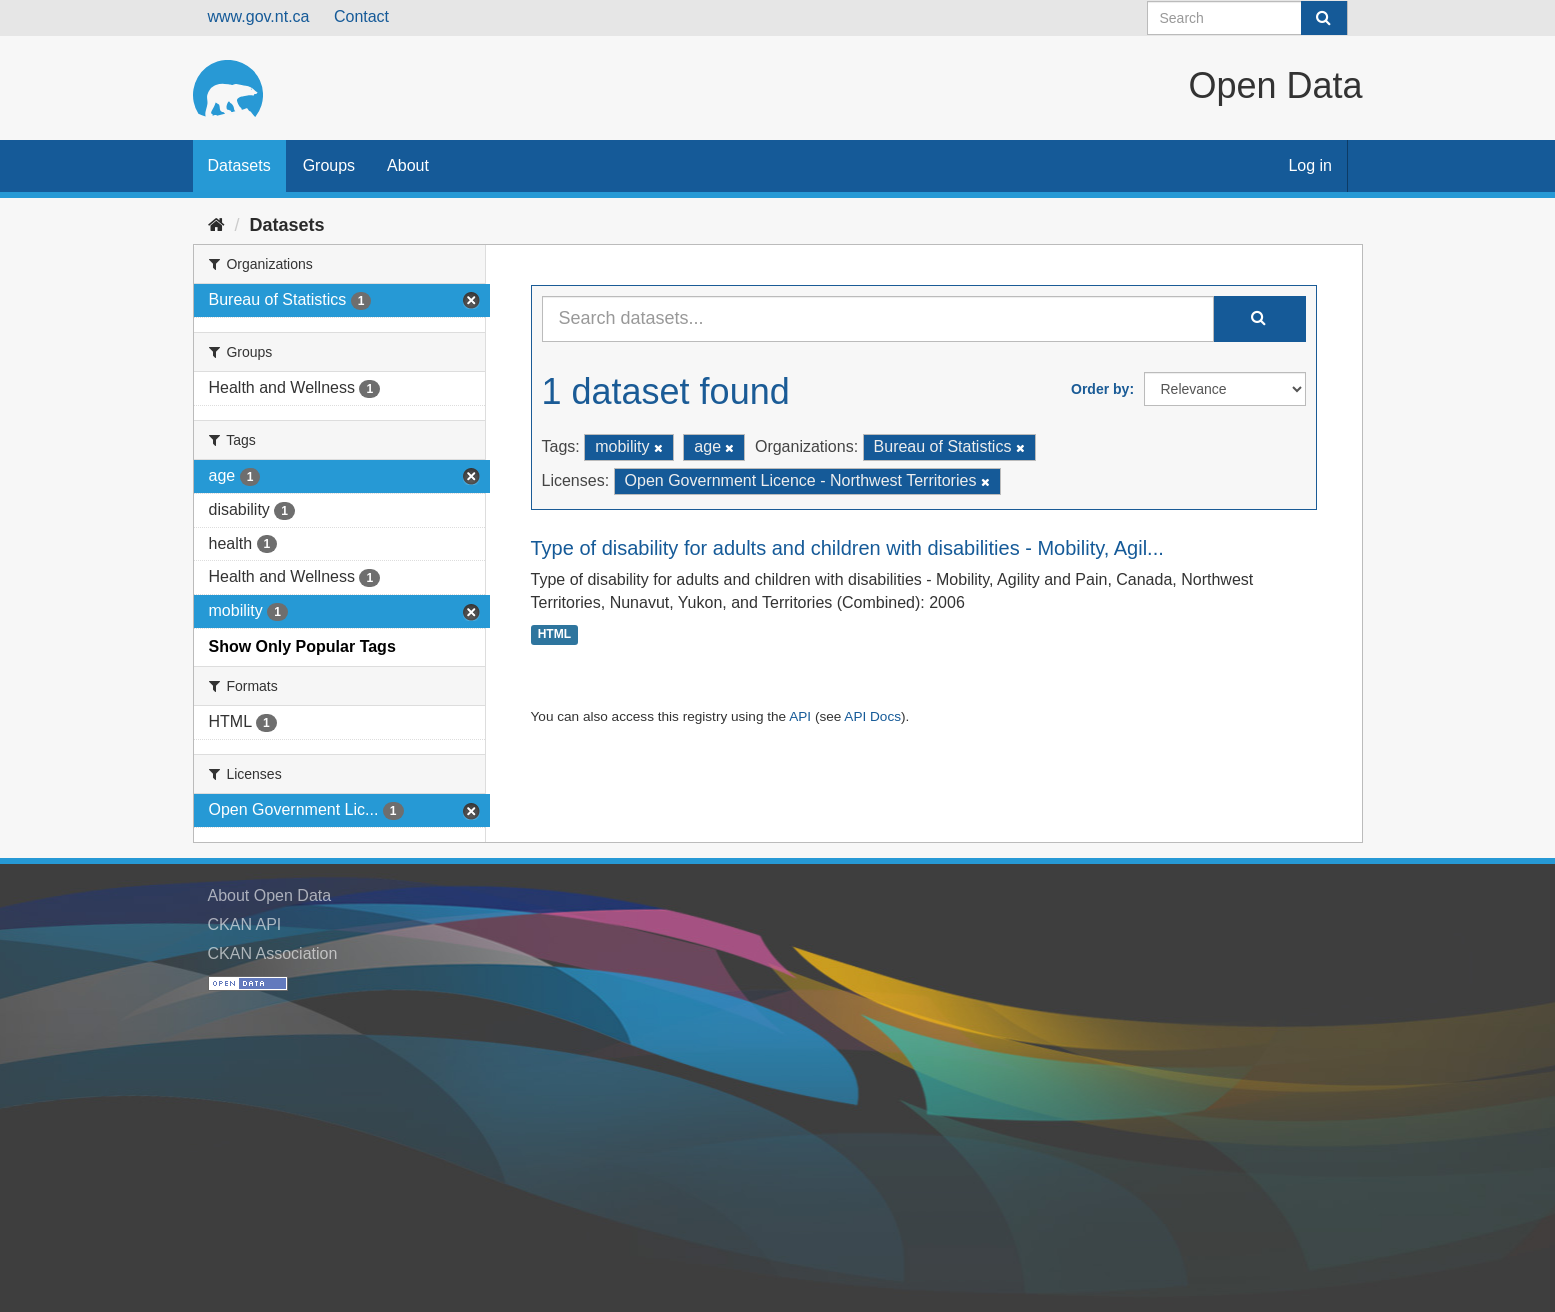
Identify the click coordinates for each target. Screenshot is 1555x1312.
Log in (1310, 165)
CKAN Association (273, 953)
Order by (1100, 389)
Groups (329, 165)
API (800, 716)
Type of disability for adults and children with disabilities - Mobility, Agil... (847, 548)
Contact (361, 16)
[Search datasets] (1247, 18)
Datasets (239, 165)
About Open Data (270, 895)
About (408, 165)
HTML (554, 634)
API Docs (872, 716)
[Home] (216, 225)
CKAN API (245, 924)
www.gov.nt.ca (259, 16)
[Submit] (1324, 18)
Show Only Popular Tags (302, 646)
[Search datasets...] (878, 319)
